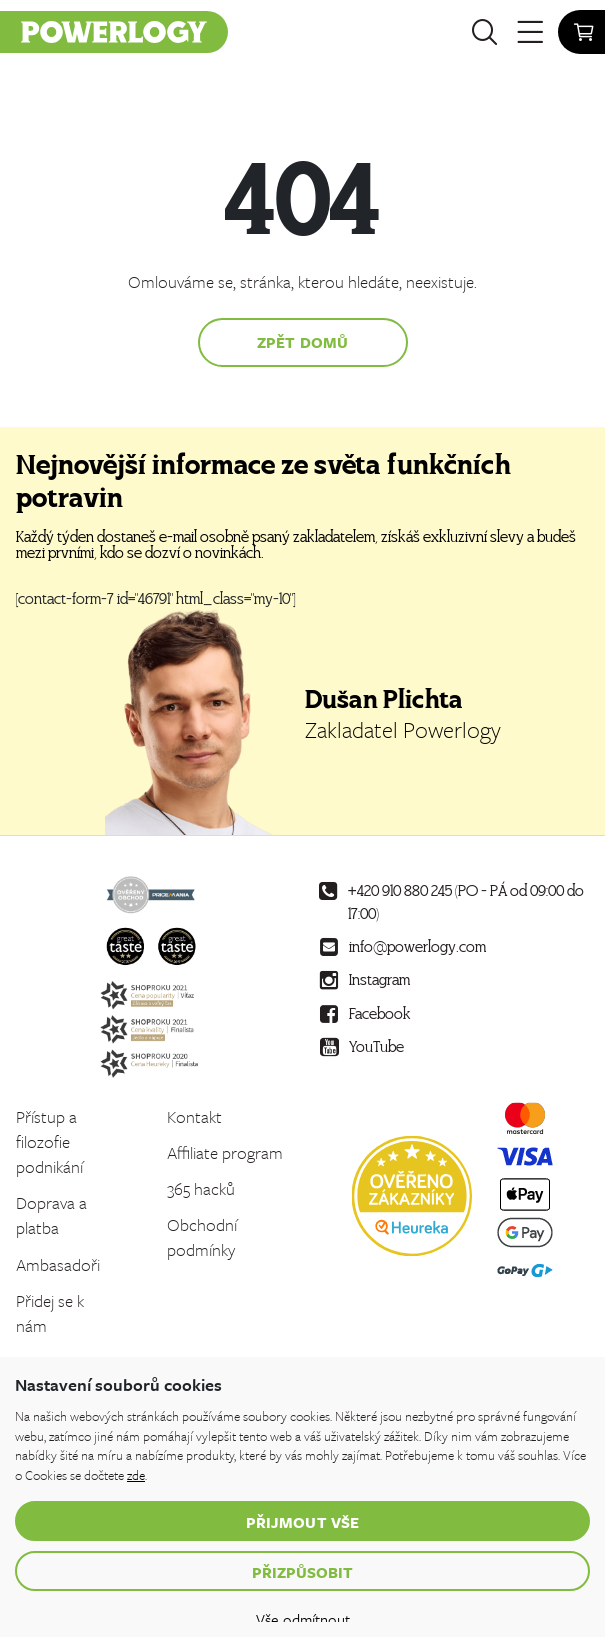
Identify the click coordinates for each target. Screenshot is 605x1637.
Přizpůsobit (303, 1572)
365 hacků (201, 1188)
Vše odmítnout (303, 1619)
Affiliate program (225, 1152)
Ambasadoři (58, 1264)
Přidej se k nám (50, 1313)
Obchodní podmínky (202, 1237)
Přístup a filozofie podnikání (49, 1141)
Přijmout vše (302, 1522)
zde (136, 1475)
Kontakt (194, 1116)
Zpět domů (302, 342)
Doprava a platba (51, 1215)
